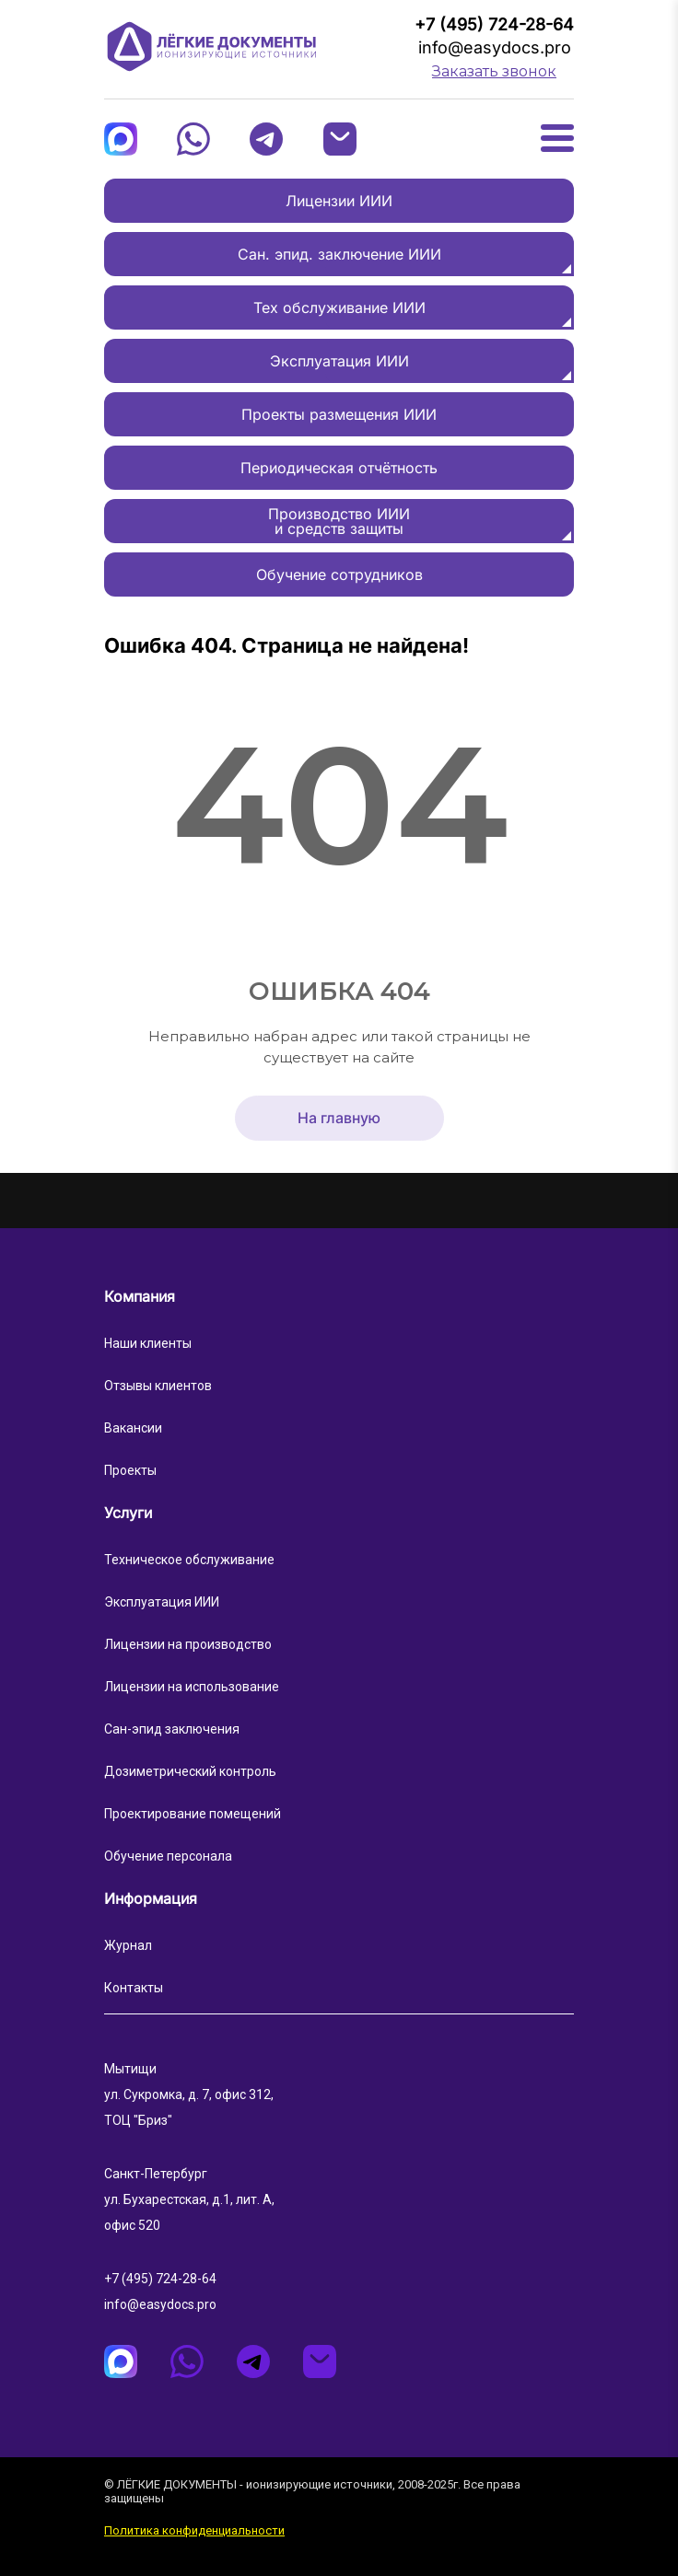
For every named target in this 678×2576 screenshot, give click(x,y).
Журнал (128, 1945)
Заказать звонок (494, 71)
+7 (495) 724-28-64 (494, 24)
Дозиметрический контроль (190, 1771)
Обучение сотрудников (339, 574)
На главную (339, 1118)
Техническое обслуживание (189, 1559)
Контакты (133, 1987)
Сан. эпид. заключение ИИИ (339, 254)
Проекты (130, 1470)
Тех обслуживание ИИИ (339, 307)
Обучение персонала (168, 1856)
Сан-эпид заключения (172, 1729)
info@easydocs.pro (494, 47)
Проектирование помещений (192, 1813)
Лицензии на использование (191, 1686)
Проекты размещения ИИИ (339, 414)
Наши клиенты (148, 1343)
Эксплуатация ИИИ (339, 361)
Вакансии (133, 1428)
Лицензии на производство (188, 1644)
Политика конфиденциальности (194, 2530)
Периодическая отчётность (339, 467)
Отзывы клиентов (158, 1385)
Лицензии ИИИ (339, 200)
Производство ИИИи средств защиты (339, 521)
